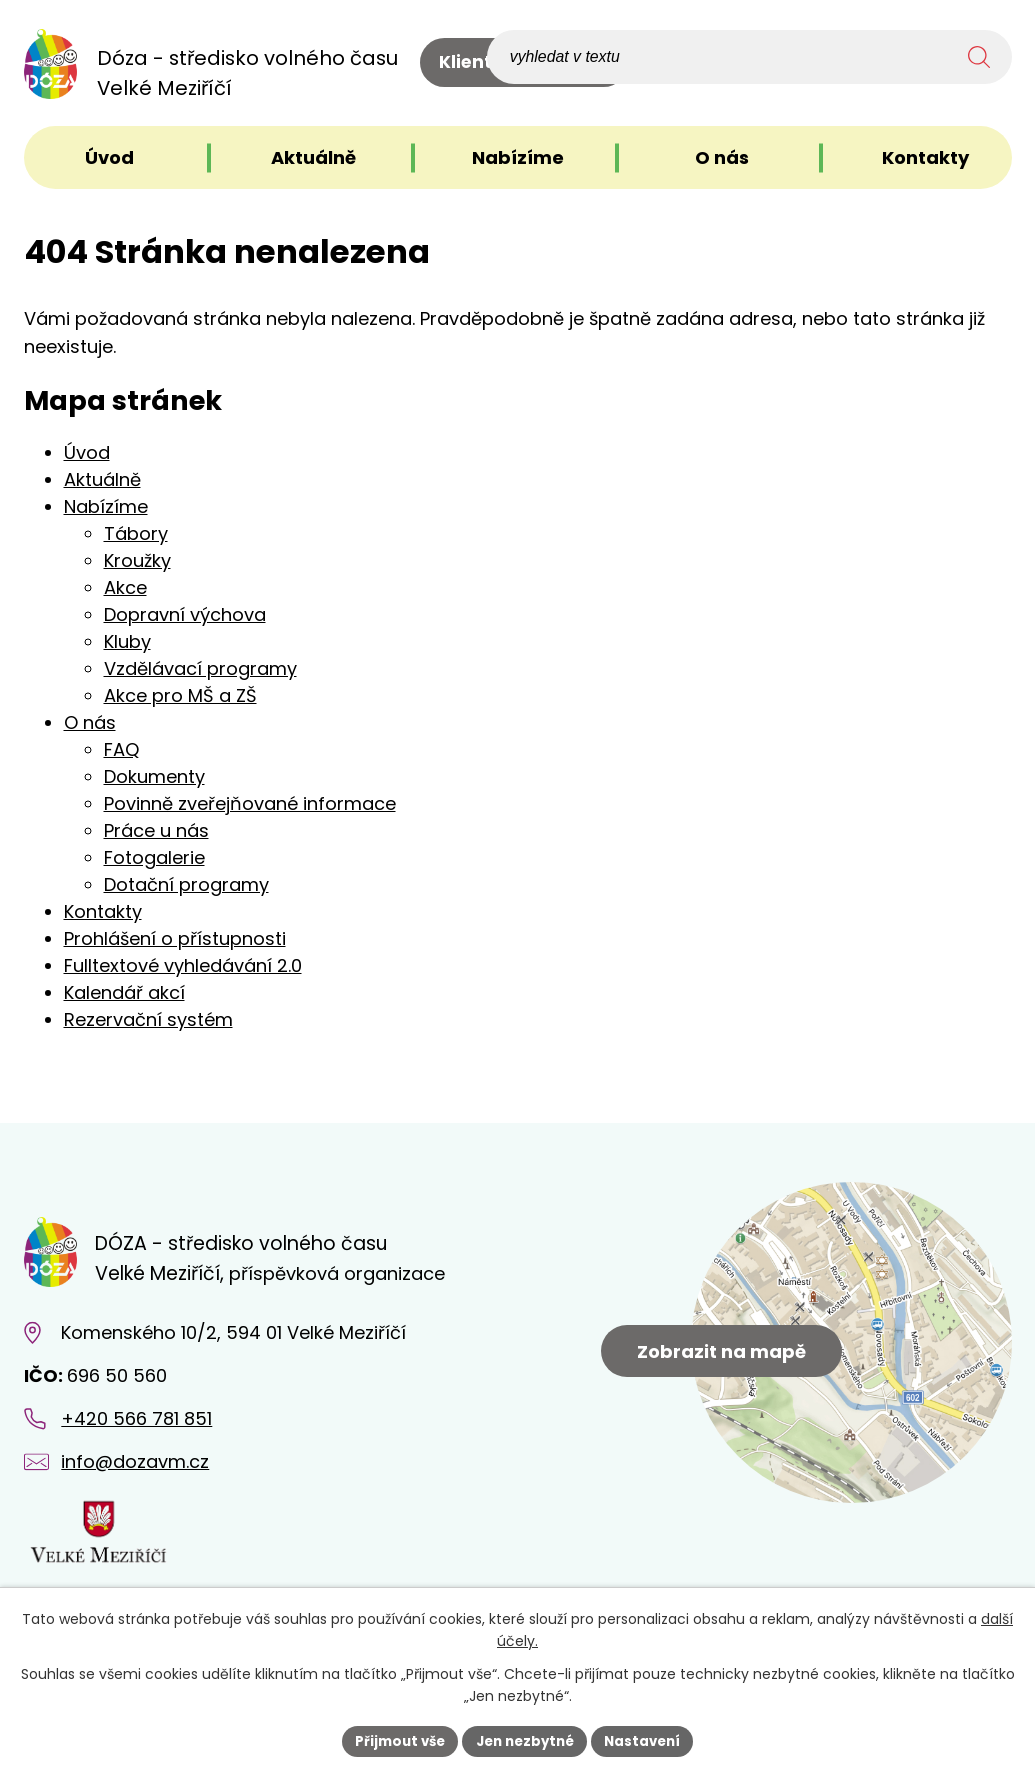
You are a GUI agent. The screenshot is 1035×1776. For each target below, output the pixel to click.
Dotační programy (186, 884)
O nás (90, 722)
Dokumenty (154, 776)
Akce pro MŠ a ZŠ (180, 695)
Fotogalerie (154, 857)
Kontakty (103, 911)
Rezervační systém (148, 1019)
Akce (125, 587)
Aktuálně (102, 479)
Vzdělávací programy (200, 668)
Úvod (87, 452)
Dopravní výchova (185, 614)
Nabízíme (106, 506)
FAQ (121, 749)
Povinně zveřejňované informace (250, 803)
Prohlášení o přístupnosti (175, 938)
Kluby (127, 641)
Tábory (136, 533)
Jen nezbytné (525, 1740)
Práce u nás (156, 830)
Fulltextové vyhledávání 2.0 (183, 965)
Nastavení (650, 1740)
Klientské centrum (524, 65)
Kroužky (137, 560)
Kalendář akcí (124, 992)
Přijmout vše (393, 1740)
